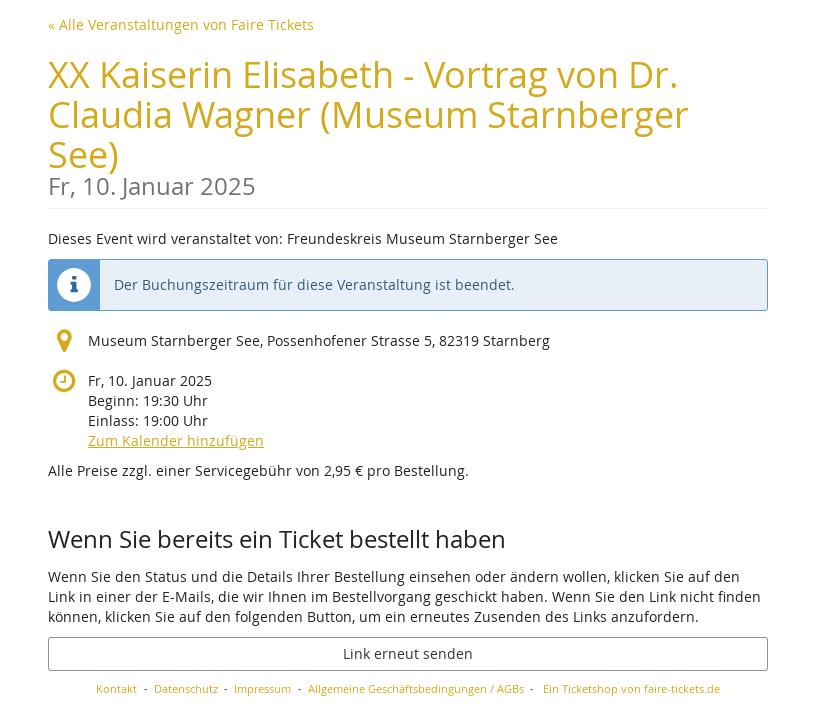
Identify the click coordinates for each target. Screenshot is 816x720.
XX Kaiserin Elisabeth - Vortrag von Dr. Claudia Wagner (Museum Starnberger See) (408, 124)
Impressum (262, 688)
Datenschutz (186, 688)
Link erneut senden (408, 653)
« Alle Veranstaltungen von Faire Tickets (181, 24)
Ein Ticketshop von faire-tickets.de (631, 688)
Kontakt (116, 688)
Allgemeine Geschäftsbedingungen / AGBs (416, 688)
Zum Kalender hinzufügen (176, 440)
